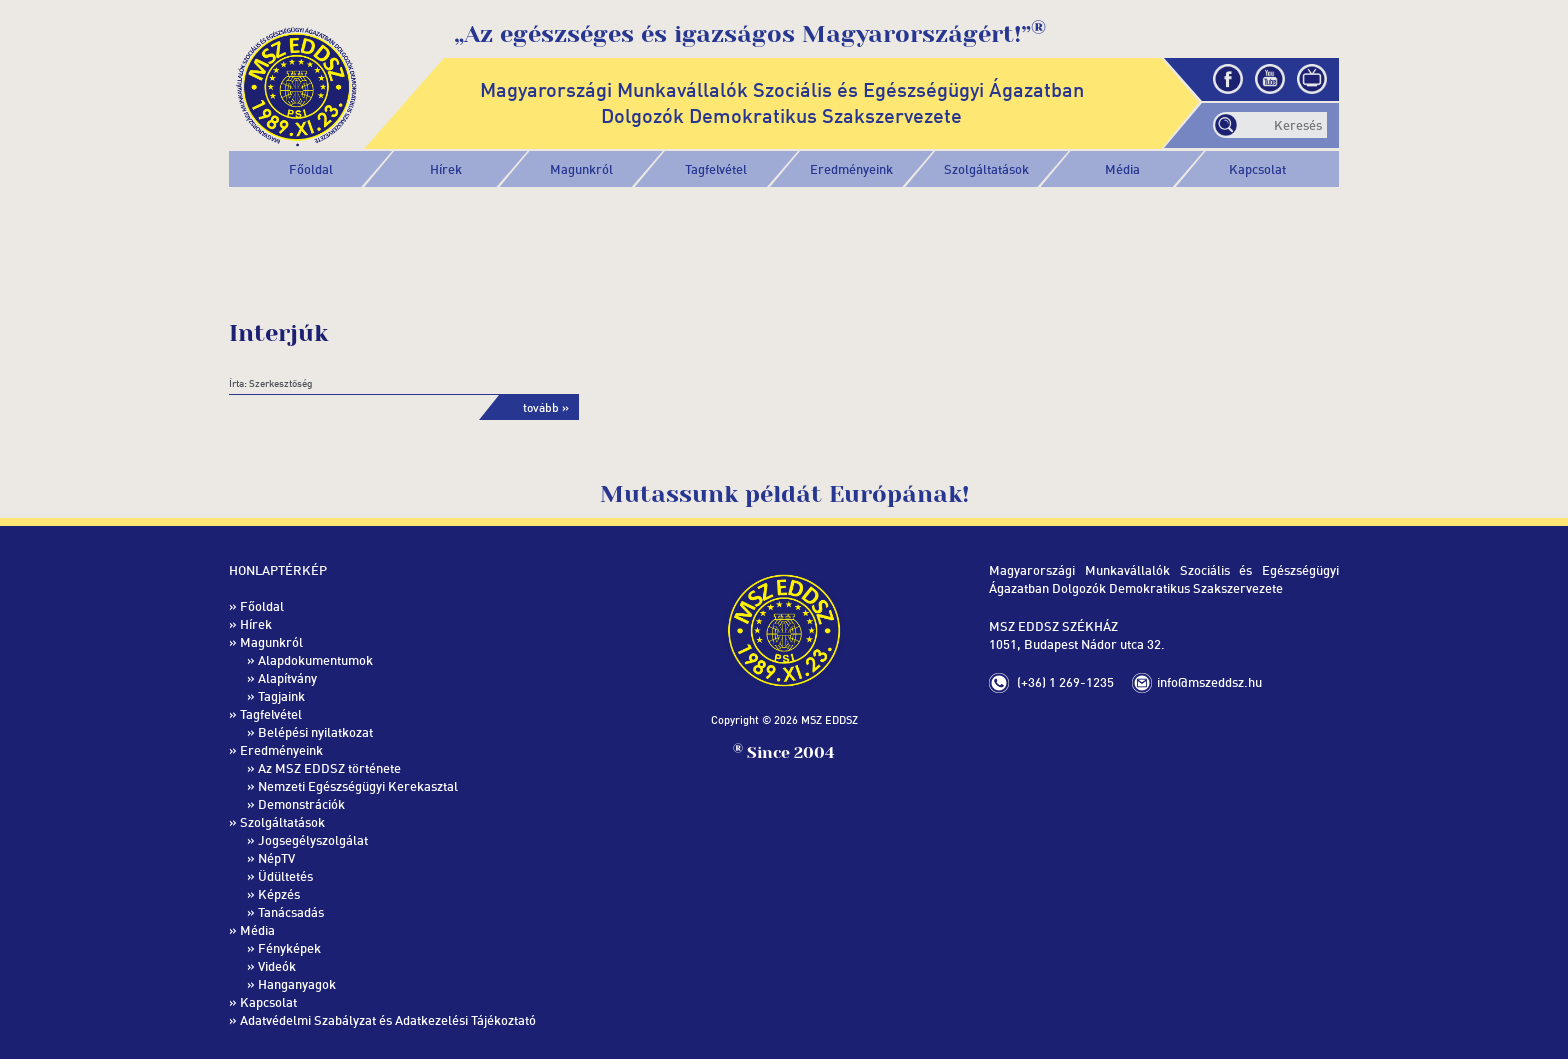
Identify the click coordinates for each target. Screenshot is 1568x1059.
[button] (581, 169)
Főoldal (311, 169)
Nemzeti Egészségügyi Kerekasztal (358, 786)
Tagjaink (281, 696)
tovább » (546, 407)
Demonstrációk (301, 804)
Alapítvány (287, 678)
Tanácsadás (291, 912)
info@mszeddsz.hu (1209, 682)
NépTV (276, 858)
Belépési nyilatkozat (315, 732)
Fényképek (289, 948)
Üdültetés (285, 876)
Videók (277, 966)
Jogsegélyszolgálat (313, 840)
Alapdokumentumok (315, 660)
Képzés (279, 894)
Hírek (446, 169)
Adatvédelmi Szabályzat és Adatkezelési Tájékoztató (388, 1020)
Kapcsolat (1257, 169)
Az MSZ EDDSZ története (329, 768)
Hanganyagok (297, 984)
